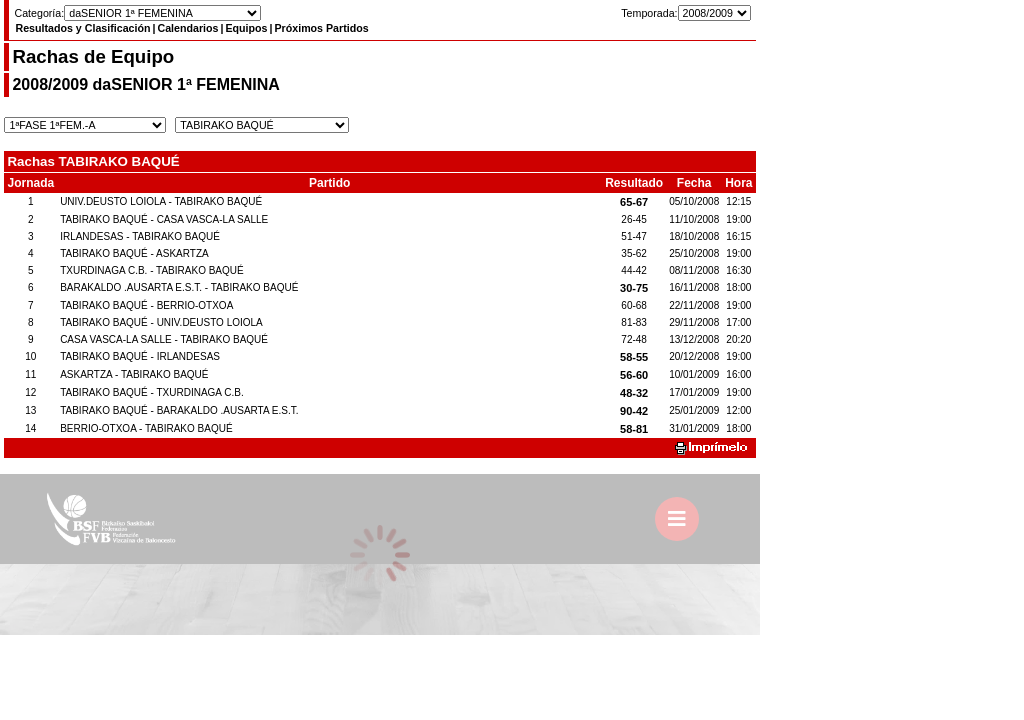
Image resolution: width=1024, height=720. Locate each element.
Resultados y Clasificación (82, 28)
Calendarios (187, 28)
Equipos (246, 28)
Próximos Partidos (321, 28)
